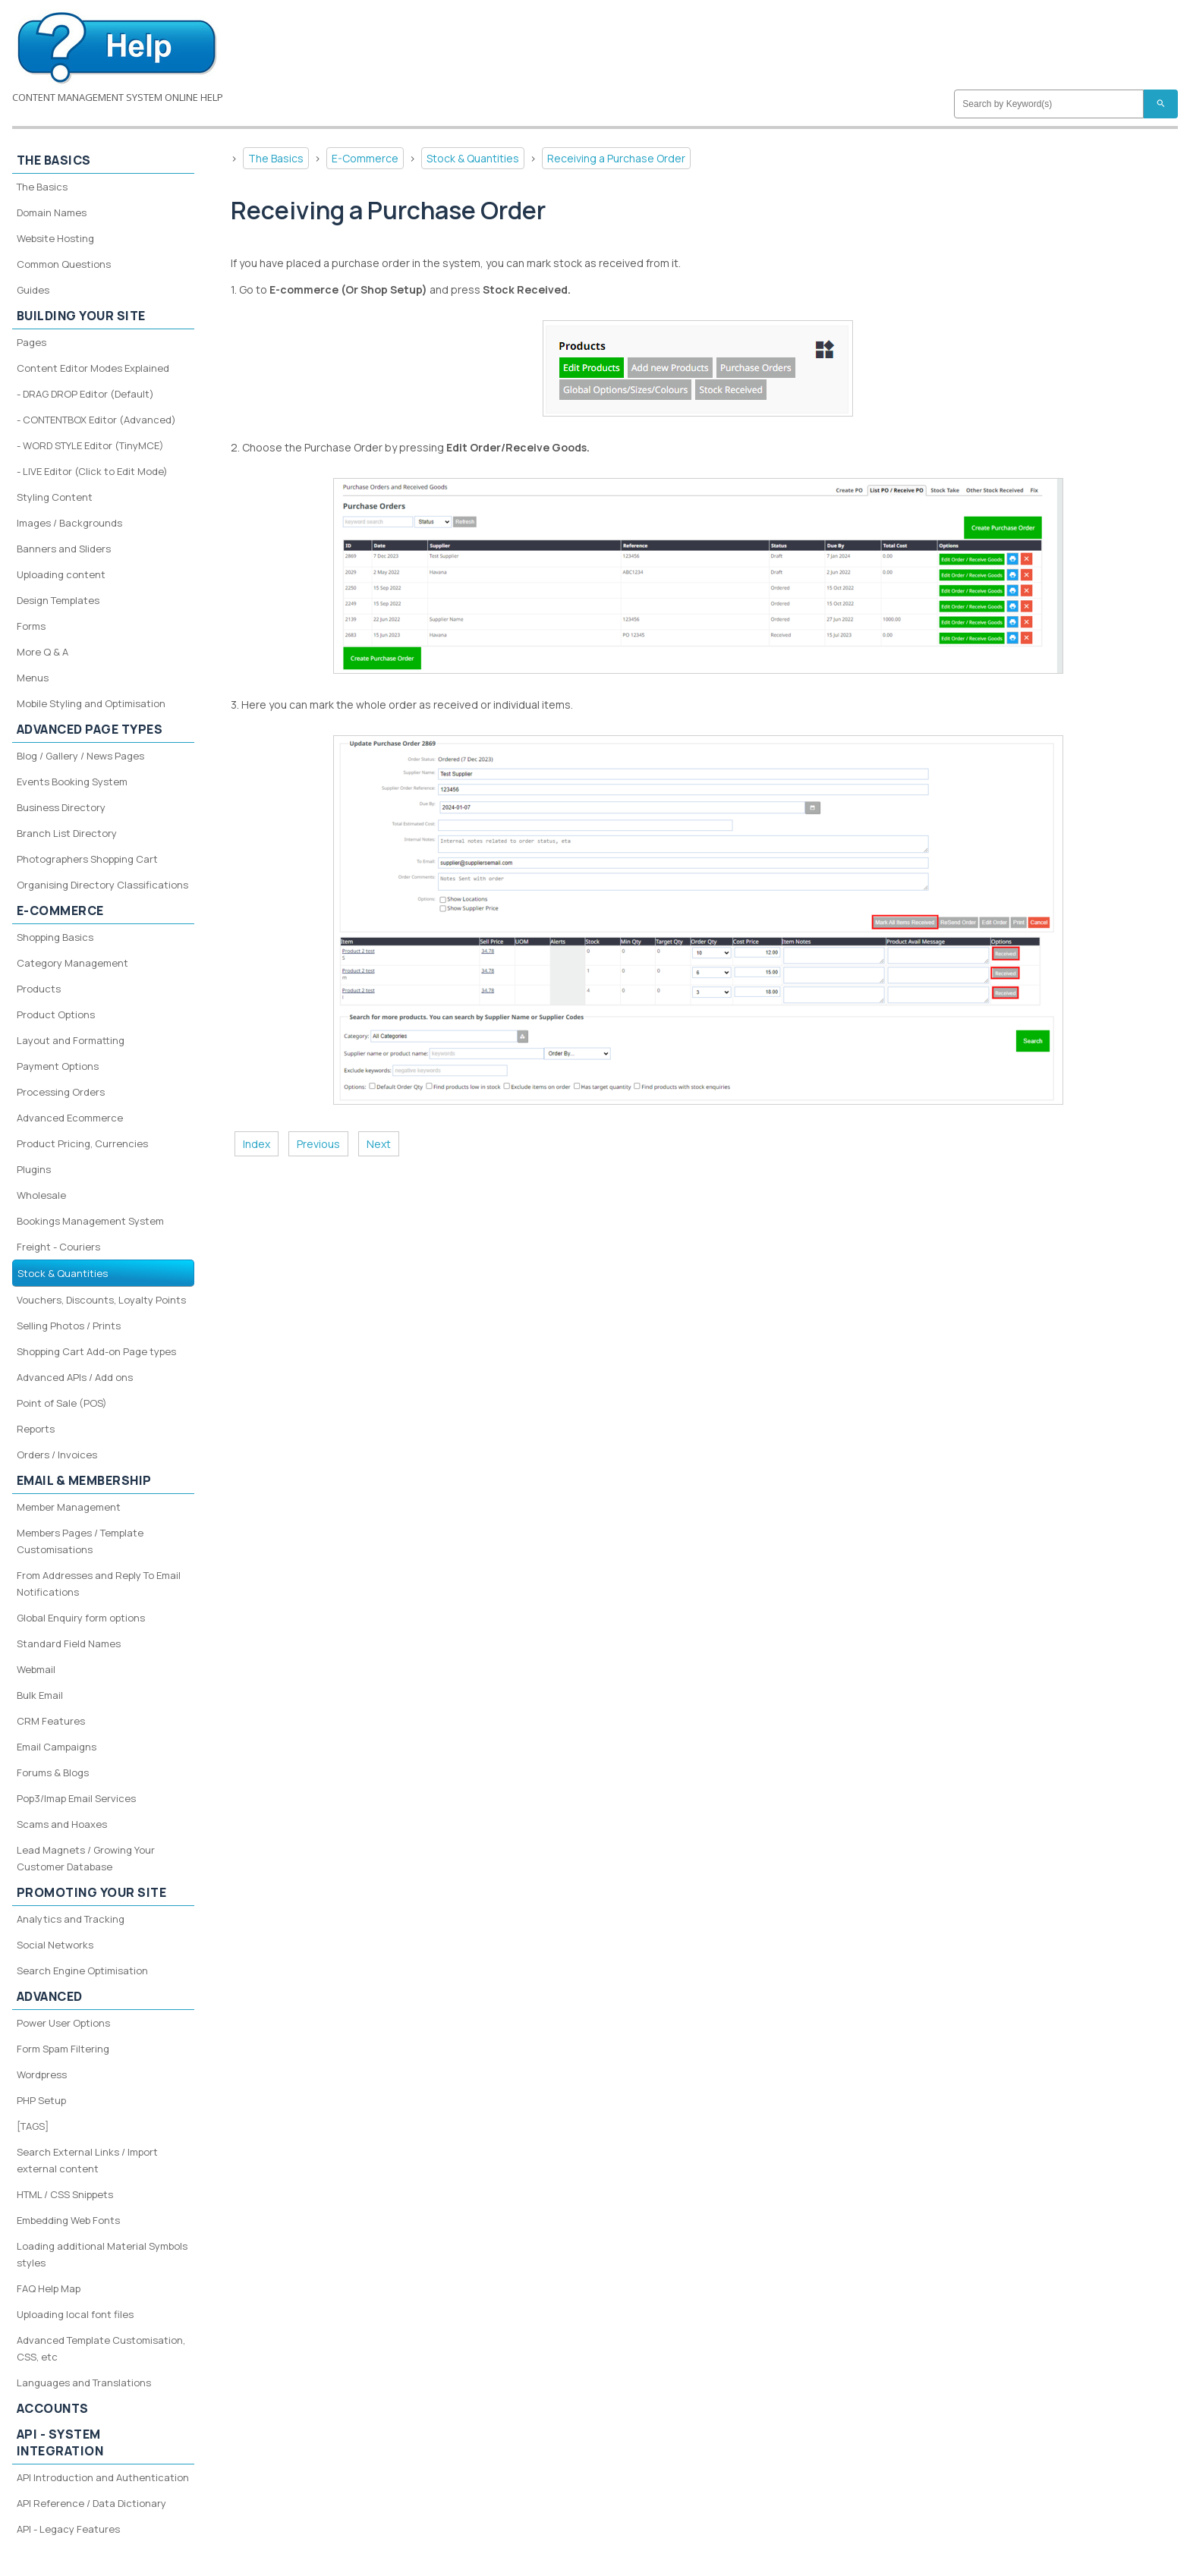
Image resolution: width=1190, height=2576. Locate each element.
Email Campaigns (56, 1747)
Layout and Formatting (70, 1040)
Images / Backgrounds (69, 523)
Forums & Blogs (53, 1772)
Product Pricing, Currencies (82, 1143)
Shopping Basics (55, 937)
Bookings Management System (90, 1221)
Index (256, 1144)
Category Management (72, 963)
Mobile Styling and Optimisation (91, 703)
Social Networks (55, 1945)
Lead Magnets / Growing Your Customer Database (86, 1858)
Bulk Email (40, 1695)
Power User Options (63, 2023)
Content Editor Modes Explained (93, 368)
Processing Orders (61, 1092)
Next (379, 1144)
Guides (33, 290)
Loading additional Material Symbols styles (102, 2254)
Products (39, 988)
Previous (318, 1144)
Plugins (34, 1169)
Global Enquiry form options (81, 1618)
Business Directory (61, 807)
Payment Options (58, 1066)
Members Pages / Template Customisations (80, 1541)
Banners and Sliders (64, 548)
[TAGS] (33, 2126)
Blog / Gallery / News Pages (80, 756)
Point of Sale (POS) (62, 1403)
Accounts (53, 2408)
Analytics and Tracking (70, 1919)
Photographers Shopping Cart (87, 859)
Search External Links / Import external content (87, 2160)
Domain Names (52, 212)
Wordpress (42, 2074)
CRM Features (51, 1721)
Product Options (56, 1014)
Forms (31, 626)
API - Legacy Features (68, 2529)
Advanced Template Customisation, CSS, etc (101, 2348)
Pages (31, 342)
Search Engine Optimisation (82, 1970)
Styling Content (55, 497)
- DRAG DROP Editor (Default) (85, 394)
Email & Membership (84, 1480)
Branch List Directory (67, 833)
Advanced (50, 1996)
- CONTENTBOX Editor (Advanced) (96, 419)
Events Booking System (72, 781)
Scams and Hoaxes (62, 1824)
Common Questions (64, 264)
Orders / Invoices (57, 1454)
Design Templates (58, 600)
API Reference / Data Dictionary (91, 2503)
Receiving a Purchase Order (616, 158)
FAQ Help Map (48, 2288)
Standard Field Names (69, 1643)
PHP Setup (41, 2100)
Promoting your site (92, 1892)
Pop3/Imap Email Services (76, 1798)
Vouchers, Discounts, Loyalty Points (101, 1300)
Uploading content (61, 574)
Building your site (81, 315)
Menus (33, 677)
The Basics (276, 158)
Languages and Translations (84, 2382)
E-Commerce (365, 158)
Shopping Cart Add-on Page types (96, 1351)
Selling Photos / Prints (69, 1325)
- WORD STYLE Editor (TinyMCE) (90, 445)
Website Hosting (55, 238)
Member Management (69, 1507)
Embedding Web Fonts (68, 2220)
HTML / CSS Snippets (65, 2194)
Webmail (36, 1669)
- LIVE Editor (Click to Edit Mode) (92, 471)
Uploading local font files (75, 2314)
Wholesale (41, 1195)
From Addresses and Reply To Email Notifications (99, 1583)
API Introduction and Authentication (103, 2477)
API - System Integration (60, 2442)
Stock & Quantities (473, 158)
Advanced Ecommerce (70, 1117)
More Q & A (42, 652)
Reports (36, 1429)
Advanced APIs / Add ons (75, 1377)
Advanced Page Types (90, 729)
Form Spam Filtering (63, 2048)
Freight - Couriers (58, 1246)
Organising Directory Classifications (102, 885)
